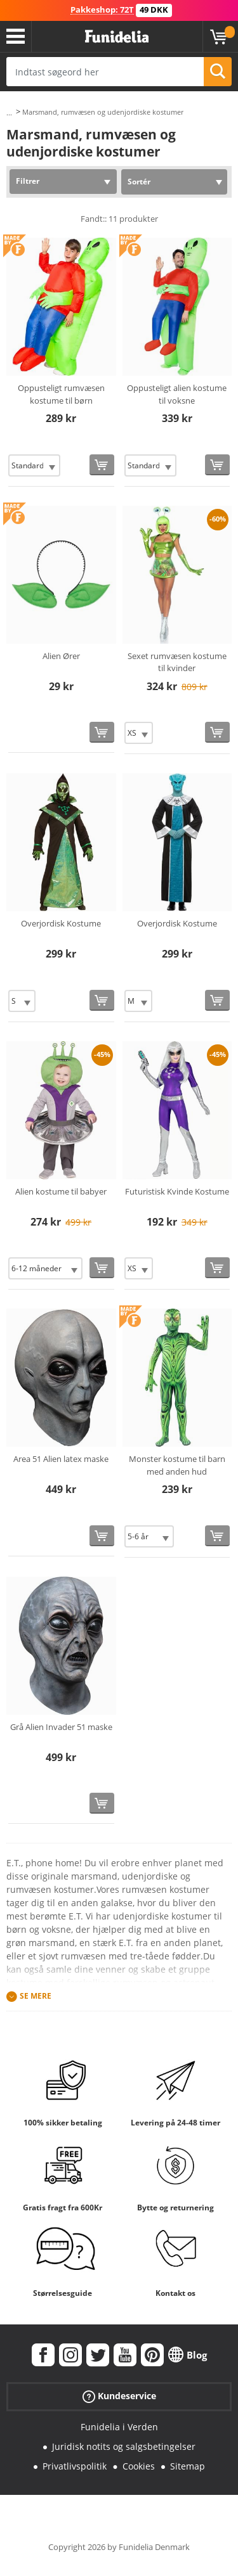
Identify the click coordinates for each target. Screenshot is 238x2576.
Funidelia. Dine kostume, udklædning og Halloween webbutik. (117, 37)
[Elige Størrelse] (34, 465)
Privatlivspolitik (75, 2466)
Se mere (35, 1995)
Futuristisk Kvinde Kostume (177, 1191)
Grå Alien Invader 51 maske (61, 1727)
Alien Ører (61, 656)
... (9, 112)
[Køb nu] (101, 464)
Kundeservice (119, 2396)
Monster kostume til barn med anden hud (177, 1465)
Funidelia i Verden (119, 2427)
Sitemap (187, 2466)
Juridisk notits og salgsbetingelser (123, 2446)
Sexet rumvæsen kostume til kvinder (177, 662)
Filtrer (27, 181)
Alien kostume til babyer (61, 1191)
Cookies (138, 2466)
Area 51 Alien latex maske (61, 1458)
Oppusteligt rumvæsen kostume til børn (61, 394)
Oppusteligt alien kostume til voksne (177, 394)
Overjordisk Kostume (61, 923)
